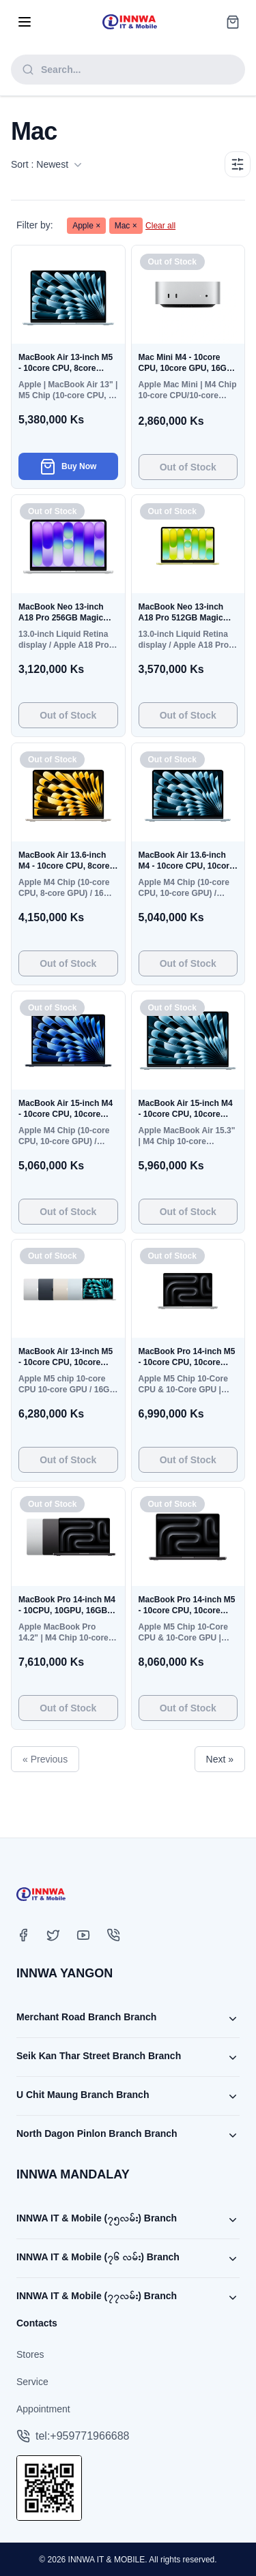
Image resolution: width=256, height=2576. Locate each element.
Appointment (43, 2408)
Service (32, 2381)
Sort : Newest (46, 164)
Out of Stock (188, 467)
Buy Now (68, 466)
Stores (30, 2354)
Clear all (160, 225)
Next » (219, 1759)
